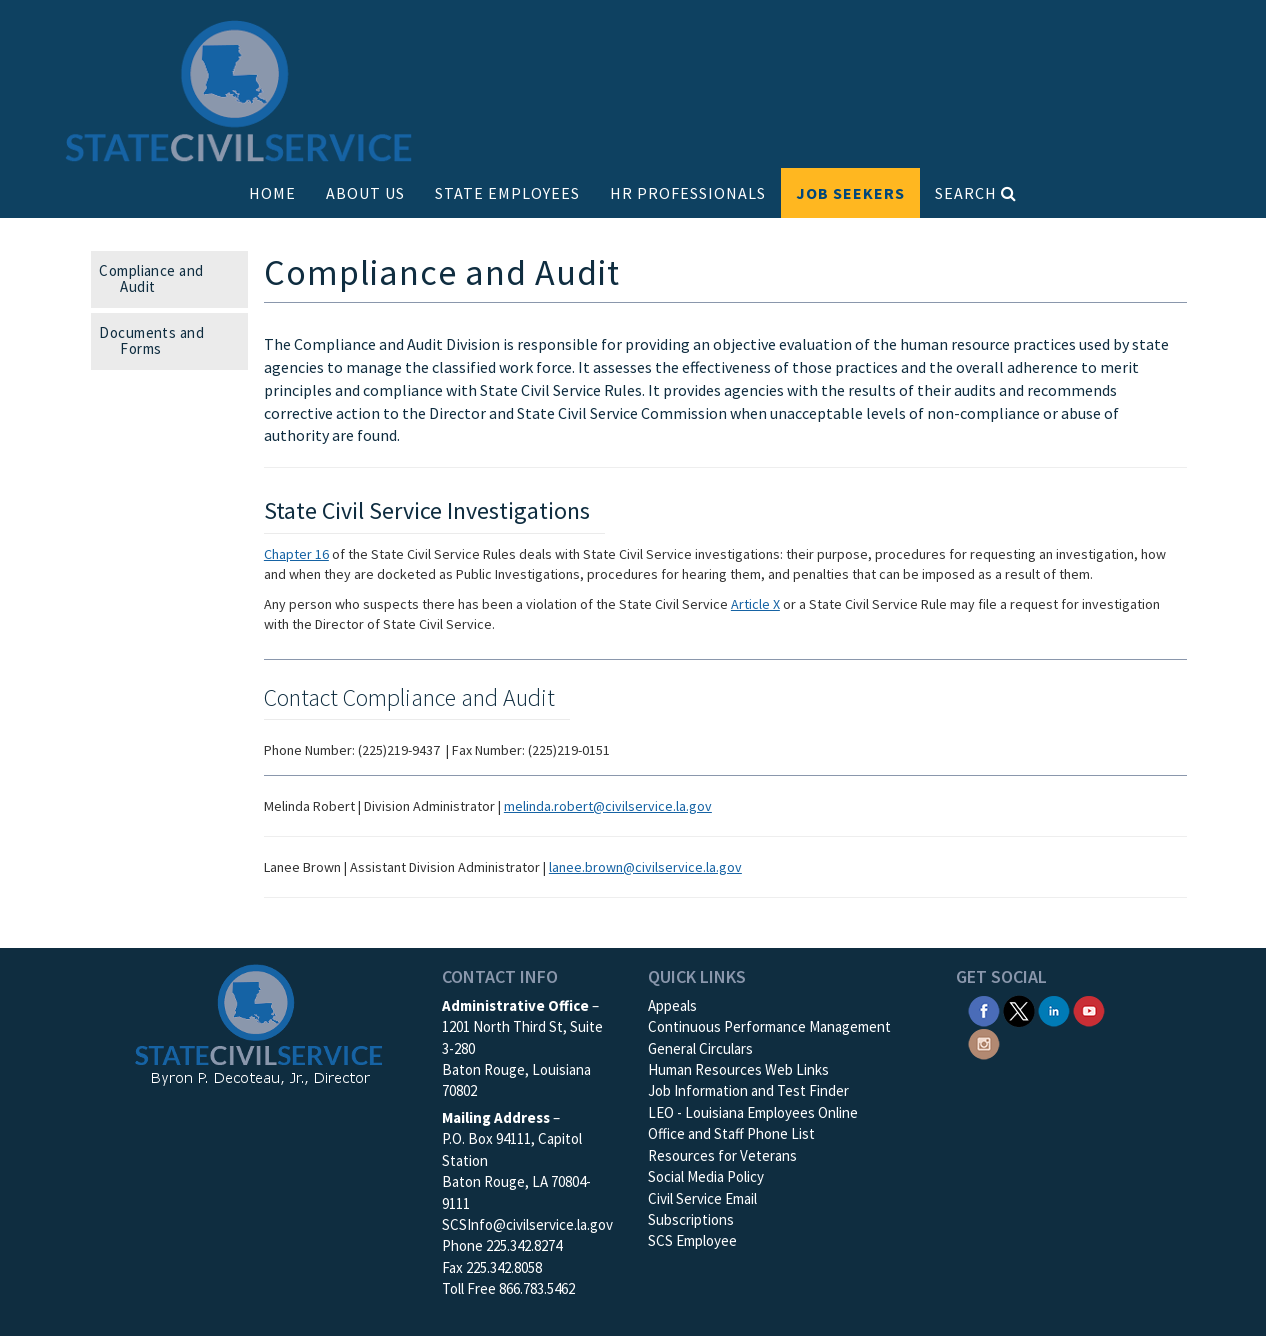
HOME (272, 193)
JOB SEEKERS (850, 193)
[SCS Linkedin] (1054, 1009)
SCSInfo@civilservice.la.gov (527, 1224)
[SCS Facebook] (984, 1009)
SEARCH (976, 193)
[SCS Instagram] (984, 1041)
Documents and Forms (158, 341)
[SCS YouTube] (1089, 1009)
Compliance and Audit (157, 279)
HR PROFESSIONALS (688, 193)
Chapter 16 (296, 554)
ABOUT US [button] (365, 193)
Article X (755, 604)
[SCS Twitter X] (1019, 1009)
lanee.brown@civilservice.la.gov (645, 867)
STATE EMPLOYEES (507, 193)
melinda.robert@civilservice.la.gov (608, 806)
